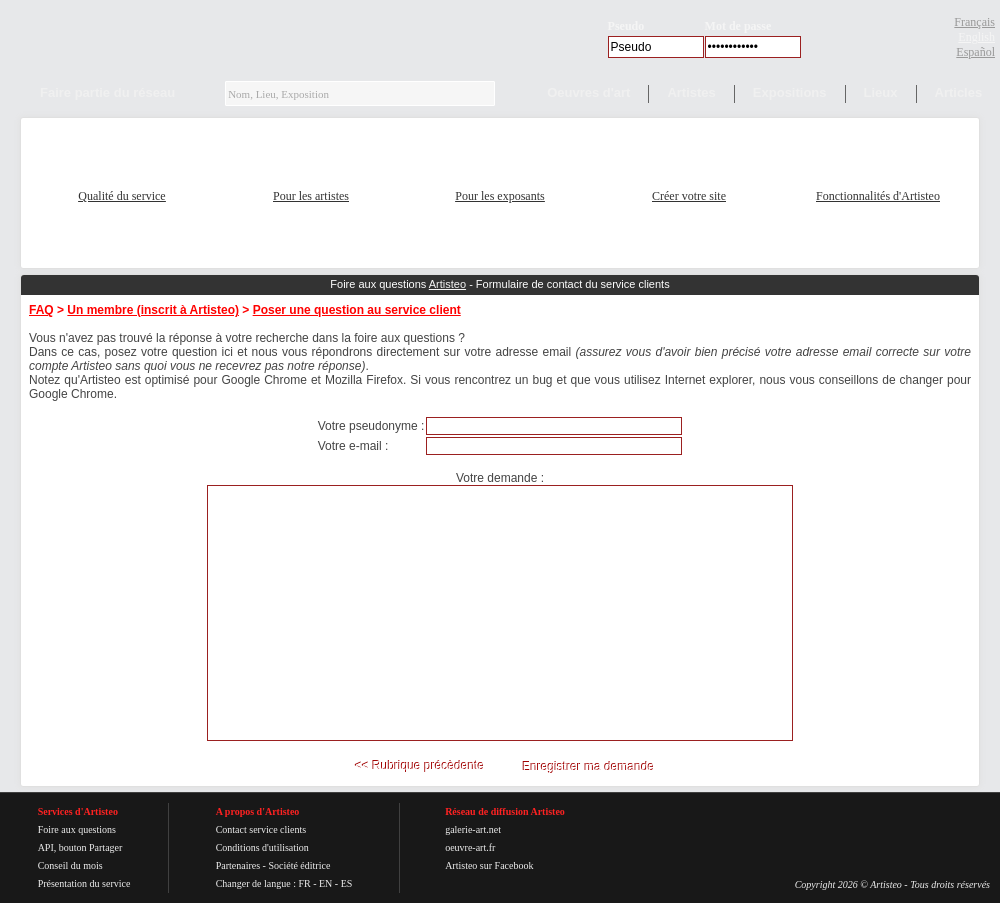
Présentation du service (84, 883)
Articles (959, 92)
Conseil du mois (70, 865)
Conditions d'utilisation (262, 847)
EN (325, 883)
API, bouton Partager (80, 847)
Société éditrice (299, 865)
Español (975, 52)
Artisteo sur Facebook (489, 865)
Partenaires (238, 865)
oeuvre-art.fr (470, 847)
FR (304, 883)
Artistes (691, 92)
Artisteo (447, 284)
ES (347, 883)
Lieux (881, 92)
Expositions (790, 92)
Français (974, 22)
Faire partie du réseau (107, 92)
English (976, 37)
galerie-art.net (473, 829)
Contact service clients (261, 829)
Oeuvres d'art (588, 92)
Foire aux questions (77, 829)
